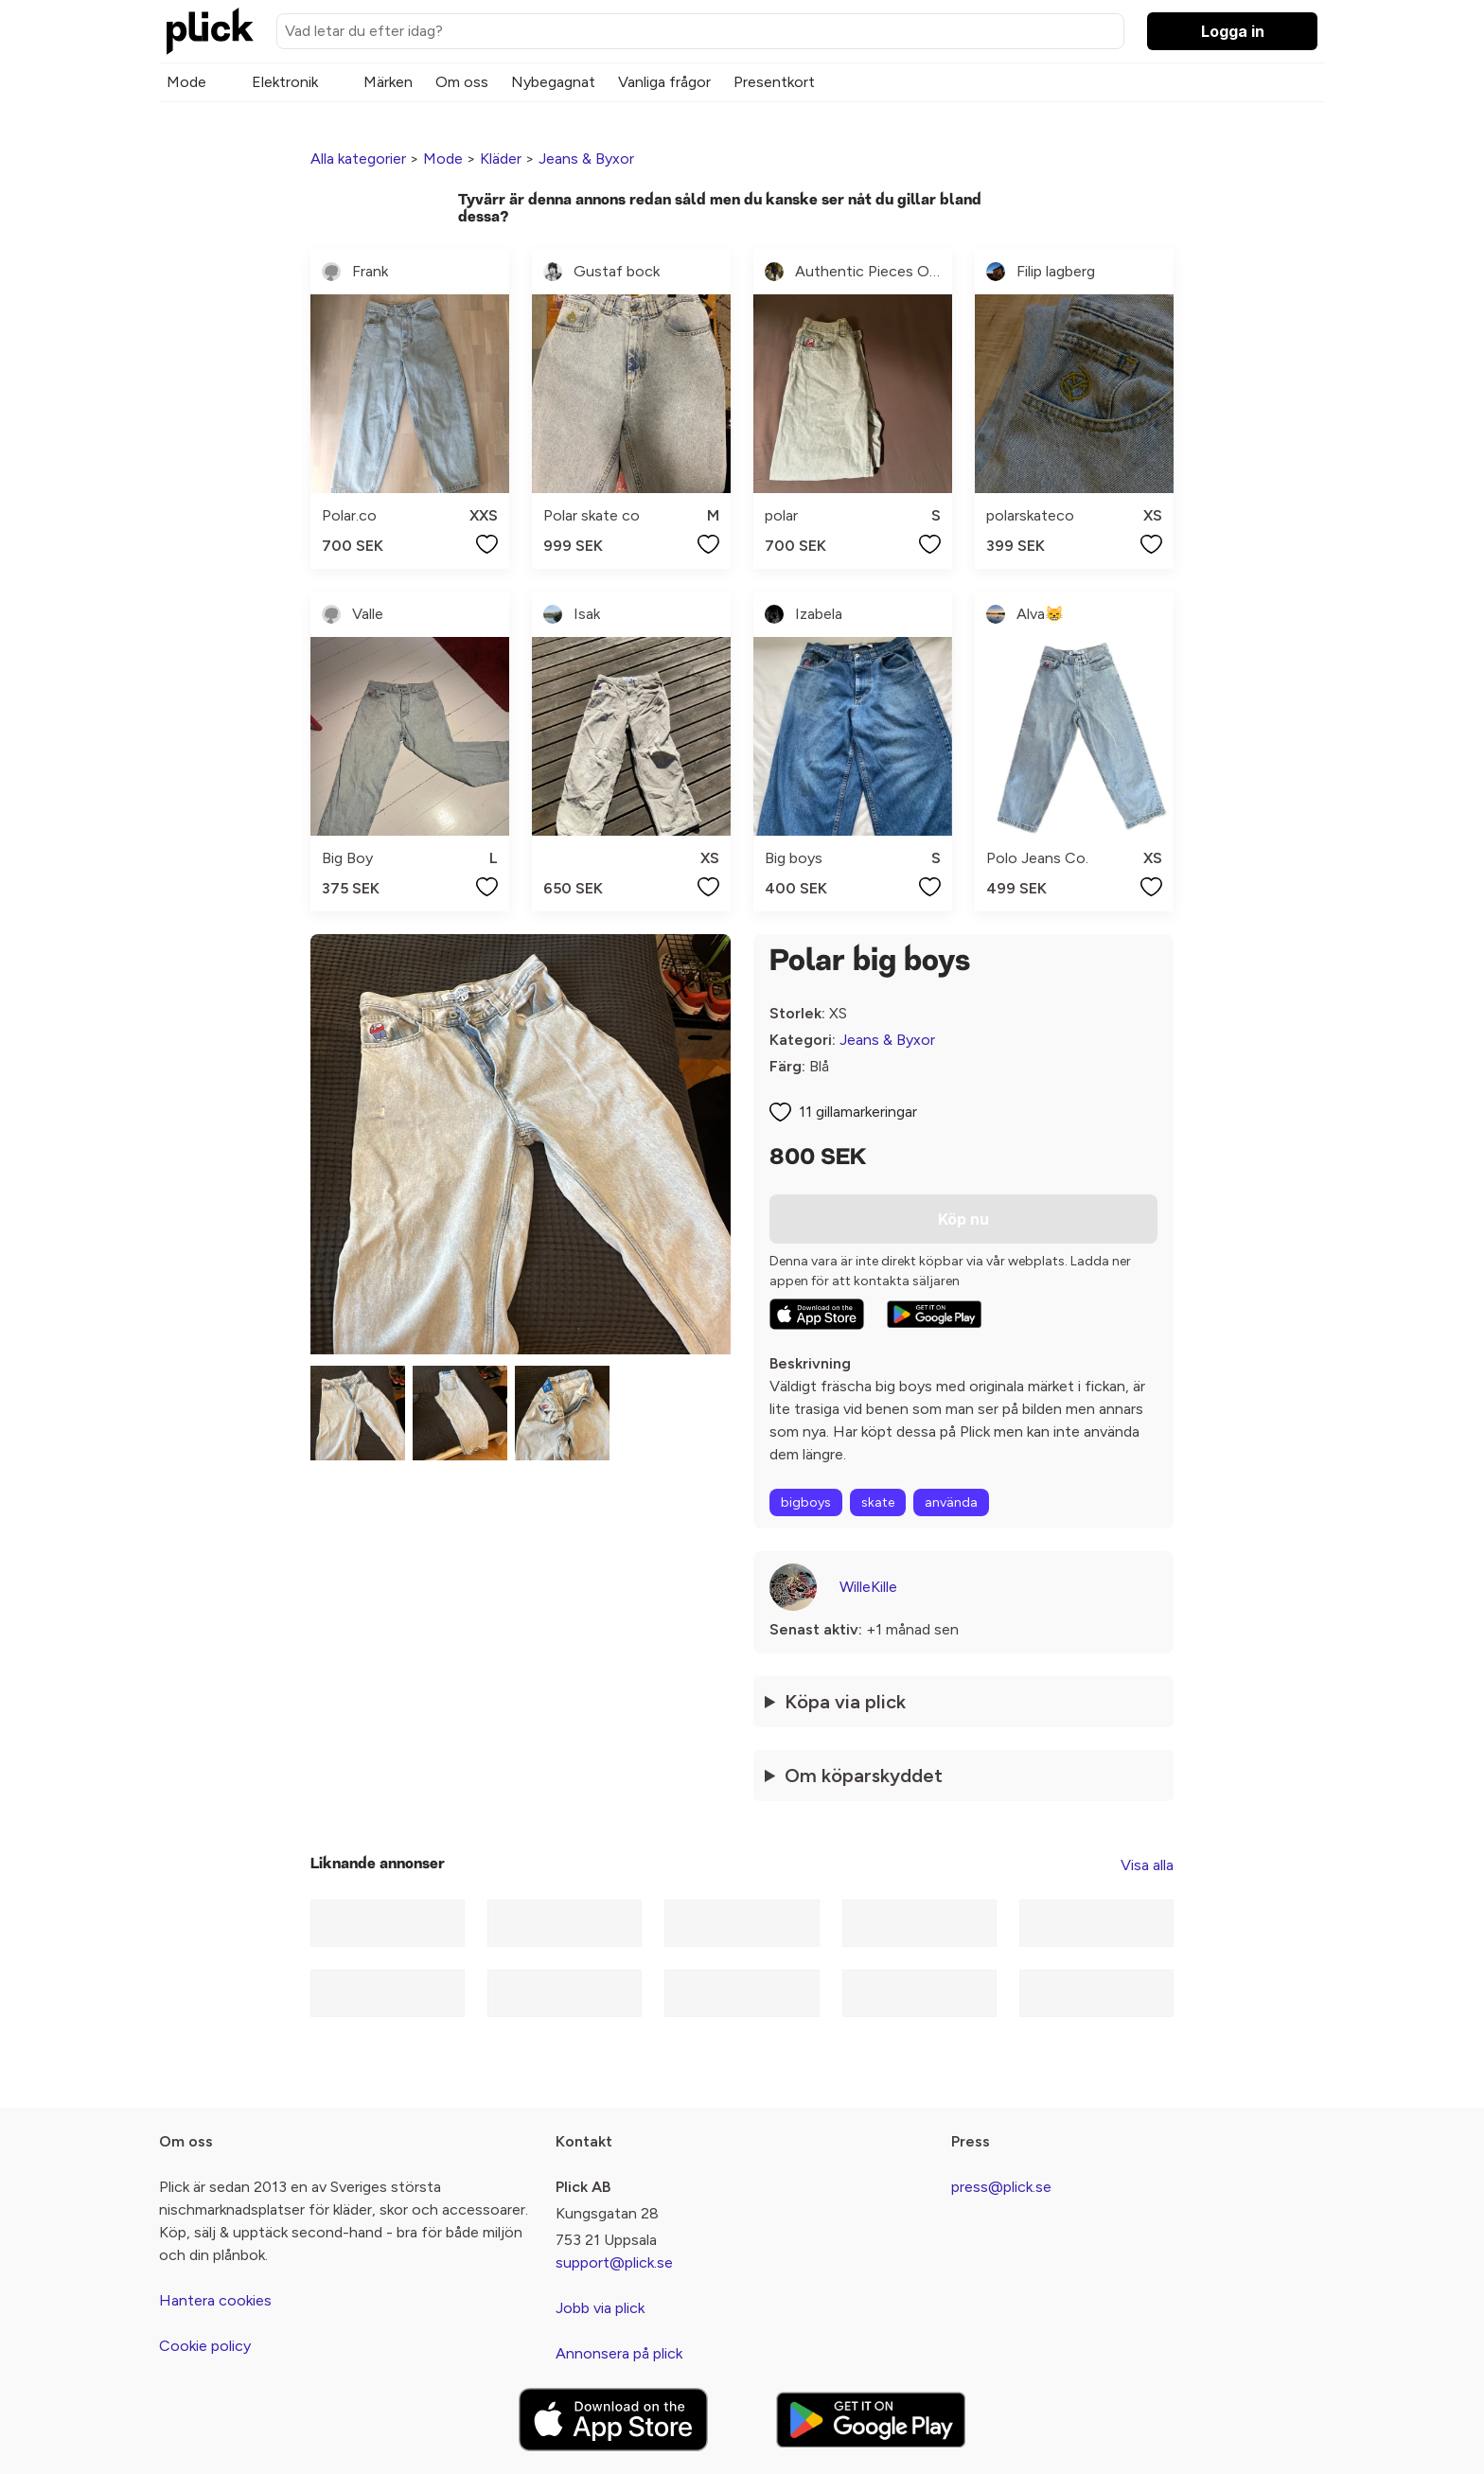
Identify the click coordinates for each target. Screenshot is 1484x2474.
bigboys (806, 1502)
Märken (388, 82)
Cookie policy (205, 2346)
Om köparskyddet (864, 1775)
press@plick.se (1001, 2187)
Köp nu (963, 1219)
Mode (186, 82)
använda (951, 1502)
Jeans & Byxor (586, 159)
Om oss (461, 82)
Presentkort (774, 82)
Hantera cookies (215, 2300)
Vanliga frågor (664, 82)
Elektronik (285, 82)
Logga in (1232, 31)
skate (877, 1502)
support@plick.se (614, 2262)
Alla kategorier (358, 159)
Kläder (500, 159)
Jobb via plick (600, 2308)
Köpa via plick (845, 1701)
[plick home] (210, 31)
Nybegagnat (553, 82)
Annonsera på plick (619, 2353)
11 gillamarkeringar (858, 1112)
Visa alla (1147, 1865)
